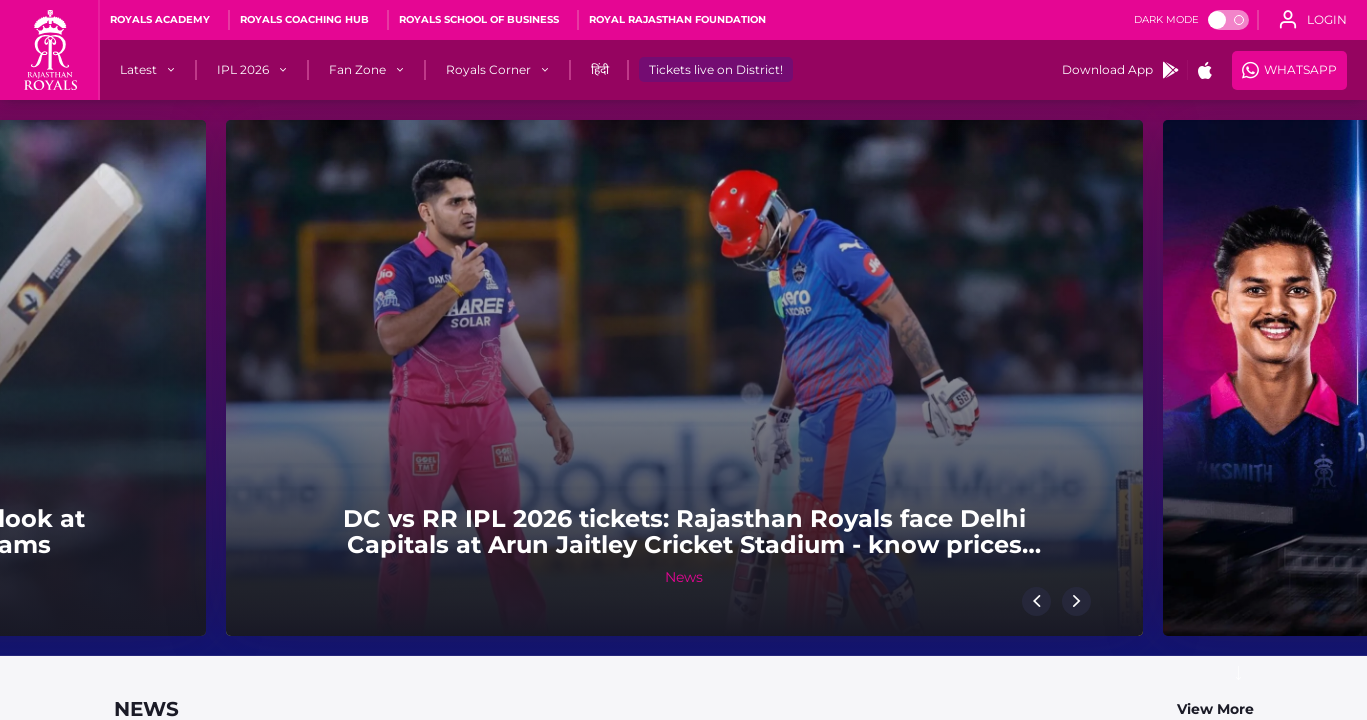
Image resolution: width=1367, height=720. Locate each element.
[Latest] (138, 70)
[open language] (1313, 20)
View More (1215, 709)
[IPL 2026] (243, 70)
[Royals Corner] (488, 70)
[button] (1036, 601)
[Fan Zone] (357, 70)
